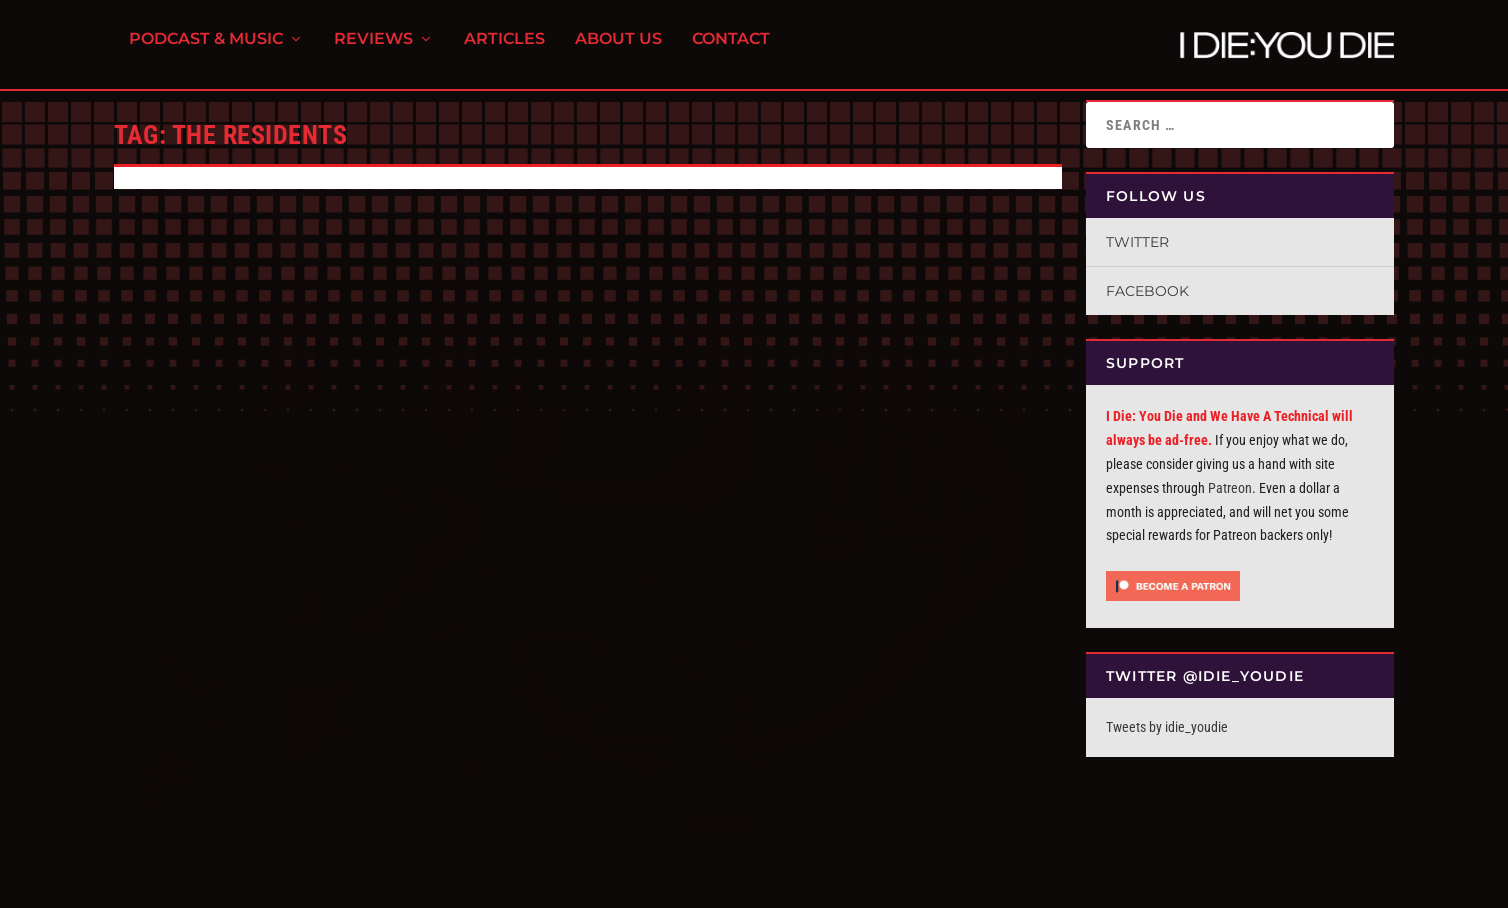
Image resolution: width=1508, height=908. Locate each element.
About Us (618, 50)
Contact (731, 50)
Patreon (1230, 488)
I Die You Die (179, 620)
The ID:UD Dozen (327, 620)
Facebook (1147, 291)
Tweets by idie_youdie (1167, 727)
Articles (504, 50)
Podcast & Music (206, 50)
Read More (175, 743)
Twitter (1137, 242)
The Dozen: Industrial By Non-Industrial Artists (331, 595)
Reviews (373, 50)
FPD (323, 884)
